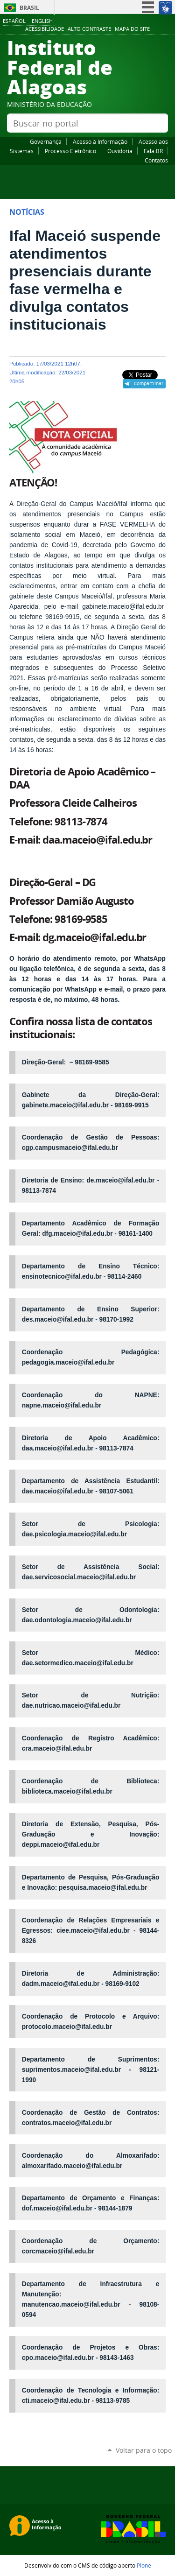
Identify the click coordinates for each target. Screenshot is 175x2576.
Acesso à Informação (100, 141)
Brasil (29, 8)
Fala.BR (153, 151)
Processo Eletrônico (70, 151)
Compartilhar (148, 383)
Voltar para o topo (144, 2450)
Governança (46, 141)
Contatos (156, 160)
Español (14, 20)
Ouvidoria (120, 151)
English (42, 20)
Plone (144, 2565)
